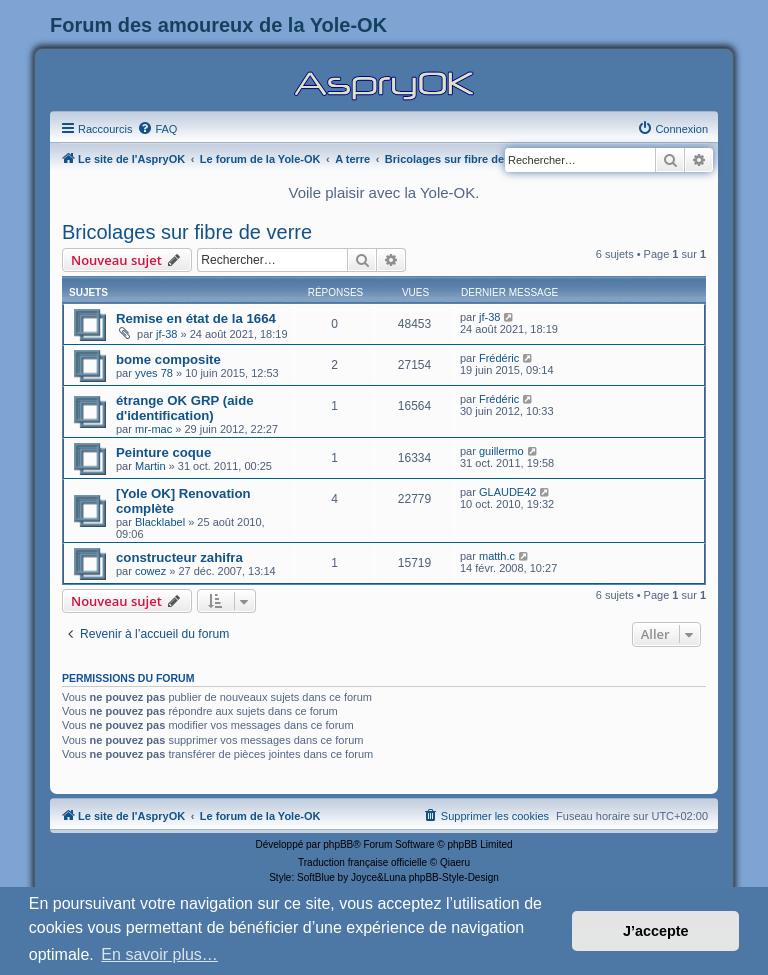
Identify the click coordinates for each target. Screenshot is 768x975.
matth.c (497, 556)
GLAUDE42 (507, 492)
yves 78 (154, 373)
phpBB (338, 844)
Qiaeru (455, 862)
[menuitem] (157, 129)
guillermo (501, 451)
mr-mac (153, 429)
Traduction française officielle (362, 862)
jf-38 (166, 334)
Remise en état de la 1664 (196, 318)
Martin (150, 466)
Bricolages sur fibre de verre (187, 232)
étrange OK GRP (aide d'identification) (185, 408)
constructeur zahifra (179, 557)
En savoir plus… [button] (159, 954)
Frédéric (499, 358)
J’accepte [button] (656, 931)
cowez (150, 571)
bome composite (168, 359)
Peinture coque (163, 452)
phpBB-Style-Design (454, 877)
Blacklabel (160, 522)
